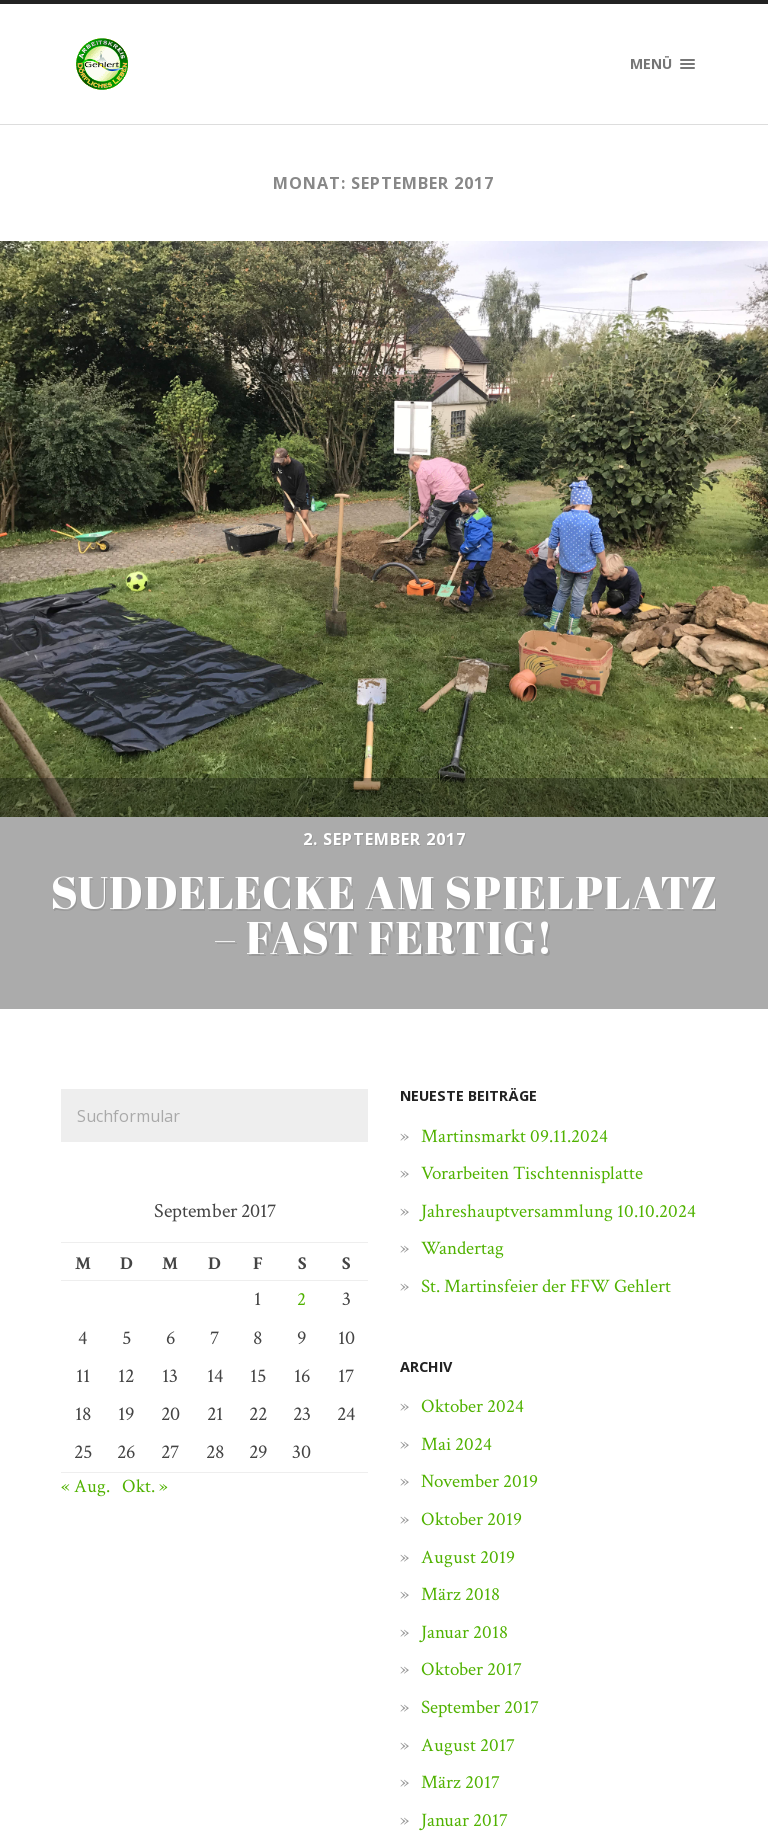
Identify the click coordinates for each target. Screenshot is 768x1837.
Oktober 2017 (473, 1477)
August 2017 (468, 1553)
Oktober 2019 (473, 1327)
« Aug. (86, 1294)
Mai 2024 (457, 1252)
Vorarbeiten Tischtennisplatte (537, 981)
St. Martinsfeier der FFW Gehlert (551, 1094)
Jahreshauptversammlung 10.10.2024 (562, 1019)
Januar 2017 (465, 1628)
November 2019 (482, 1289)
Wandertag (464, 1056)
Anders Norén (609, 1779)
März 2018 (461, 1402)
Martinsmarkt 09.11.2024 (518, 944)
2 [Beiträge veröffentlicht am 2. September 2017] (301, 1107)
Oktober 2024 (474, 1214)
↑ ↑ (697, 1779)
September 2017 (482, 1515)
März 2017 (461, 1590)
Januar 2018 (465, 1440)
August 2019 (468, 1365)
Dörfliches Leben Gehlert (216, 1779)
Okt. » (147, 1294)
